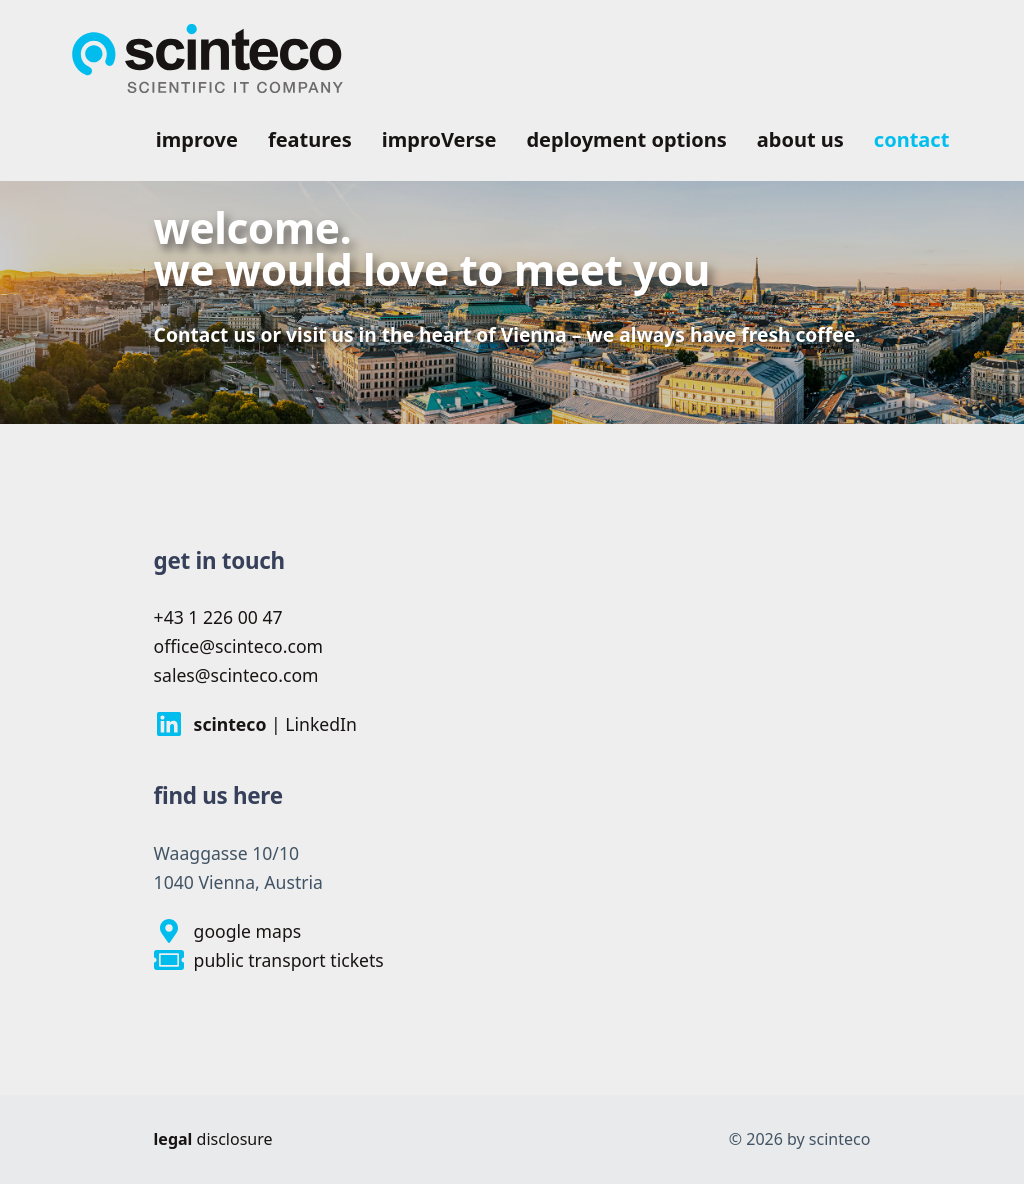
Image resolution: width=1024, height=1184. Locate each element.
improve (197, 139)
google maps (228, 931)
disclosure (213, 1139)
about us (800, 139)
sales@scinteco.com (236, 675)
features (310, 139)
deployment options (626, 139)
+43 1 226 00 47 (218, 617)
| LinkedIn (255, 724)
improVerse (439, 139)
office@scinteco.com (238, 646)
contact (911, 139)
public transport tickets (269, 960)
